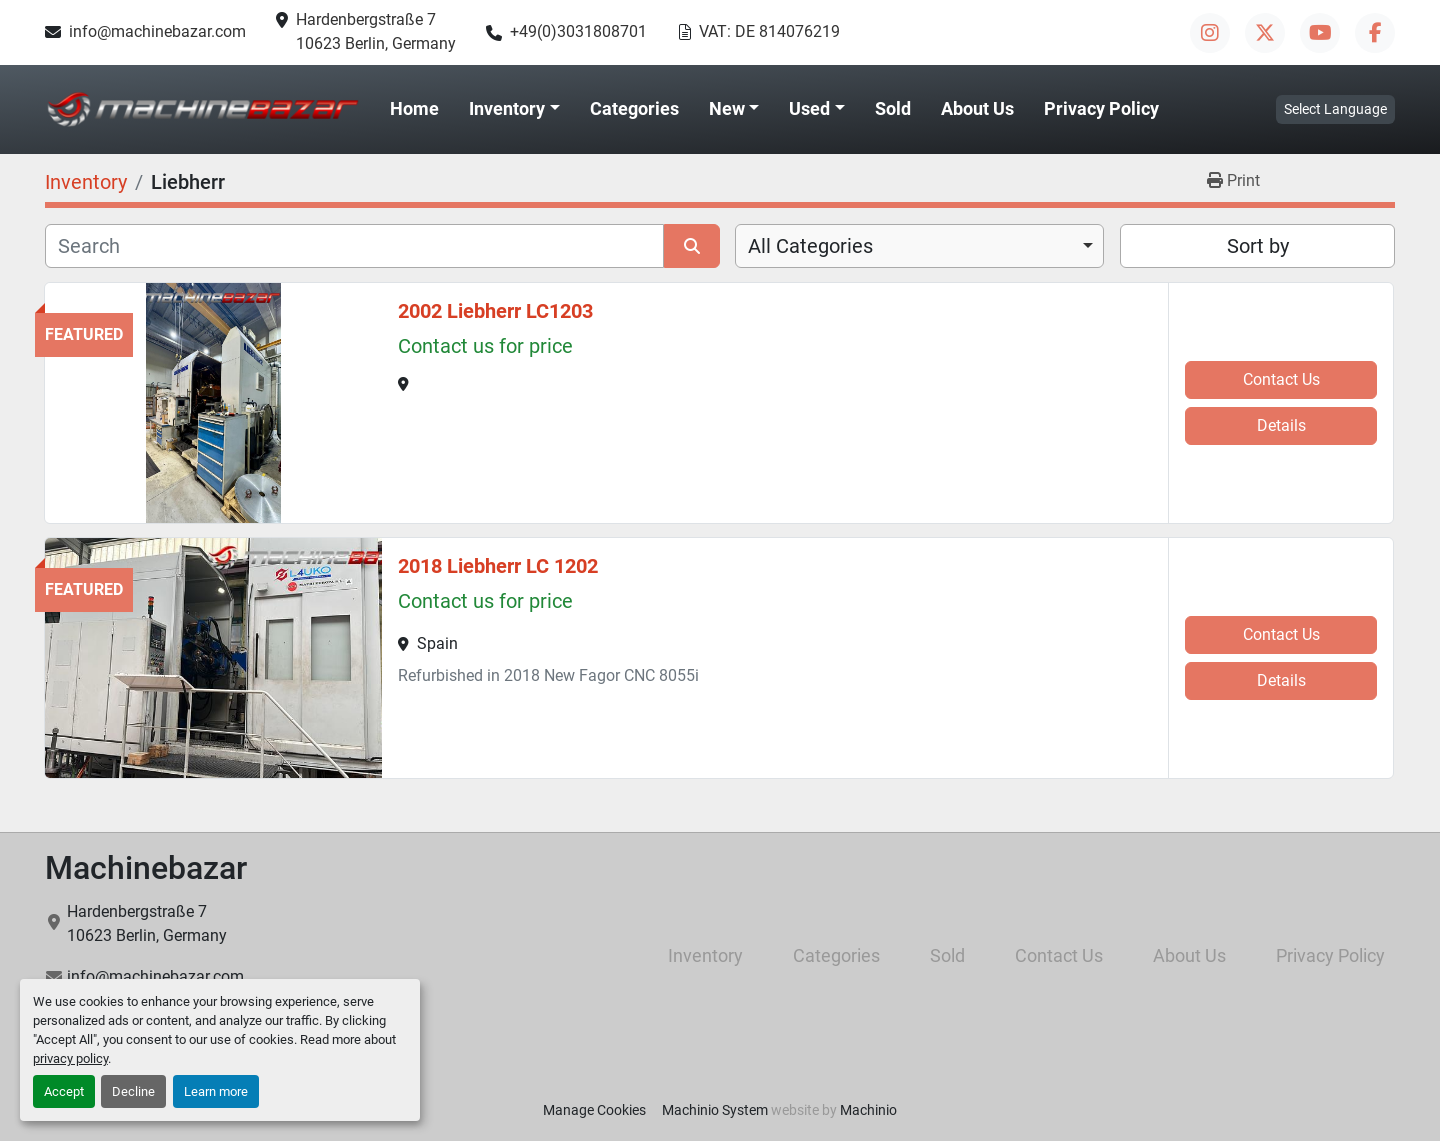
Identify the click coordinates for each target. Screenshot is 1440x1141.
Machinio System (715, 1110)
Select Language (1335, 109)
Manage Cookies (594, 1110)
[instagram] (1210, 33)
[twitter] (1265, 33)
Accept (64, 1091)
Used (809, 108)
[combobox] (919, 246)
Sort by (1258, 246)
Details (1281, 425)
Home (414, 108)
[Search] (354, 246)
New (727, 108)
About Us (977, 108)
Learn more (216, 1091)
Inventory (507, 108)
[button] (514, 109)
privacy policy (70, 1058)
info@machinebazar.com (157, 31)
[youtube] (1320, 33)
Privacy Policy (1101, 108)
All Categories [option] (810, 246)
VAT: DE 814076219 (769, 31)
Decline (133, 1091)
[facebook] (1375, 33)
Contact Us (1281, 379)
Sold (893, 108)
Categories (634, 108)
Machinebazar (146, 868)
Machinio (868, 1110)
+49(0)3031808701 (578, 31)
